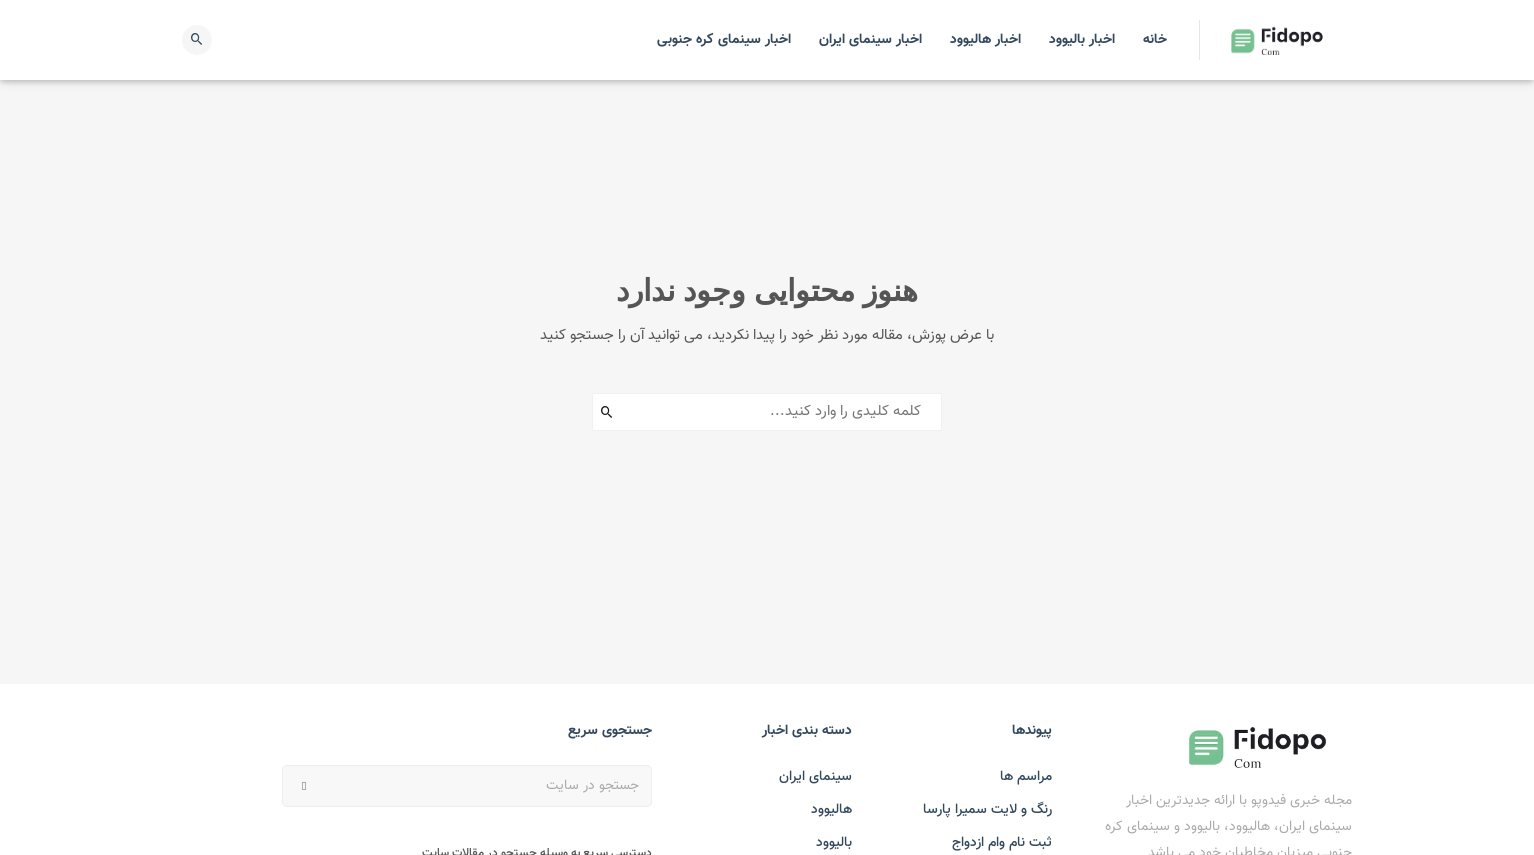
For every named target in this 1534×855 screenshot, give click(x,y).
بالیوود (834, 843)
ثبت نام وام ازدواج (1002, 843)
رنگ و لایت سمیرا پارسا (987, 810)
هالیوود (831, 810)
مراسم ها (1026, 777)
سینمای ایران (815, 777)
